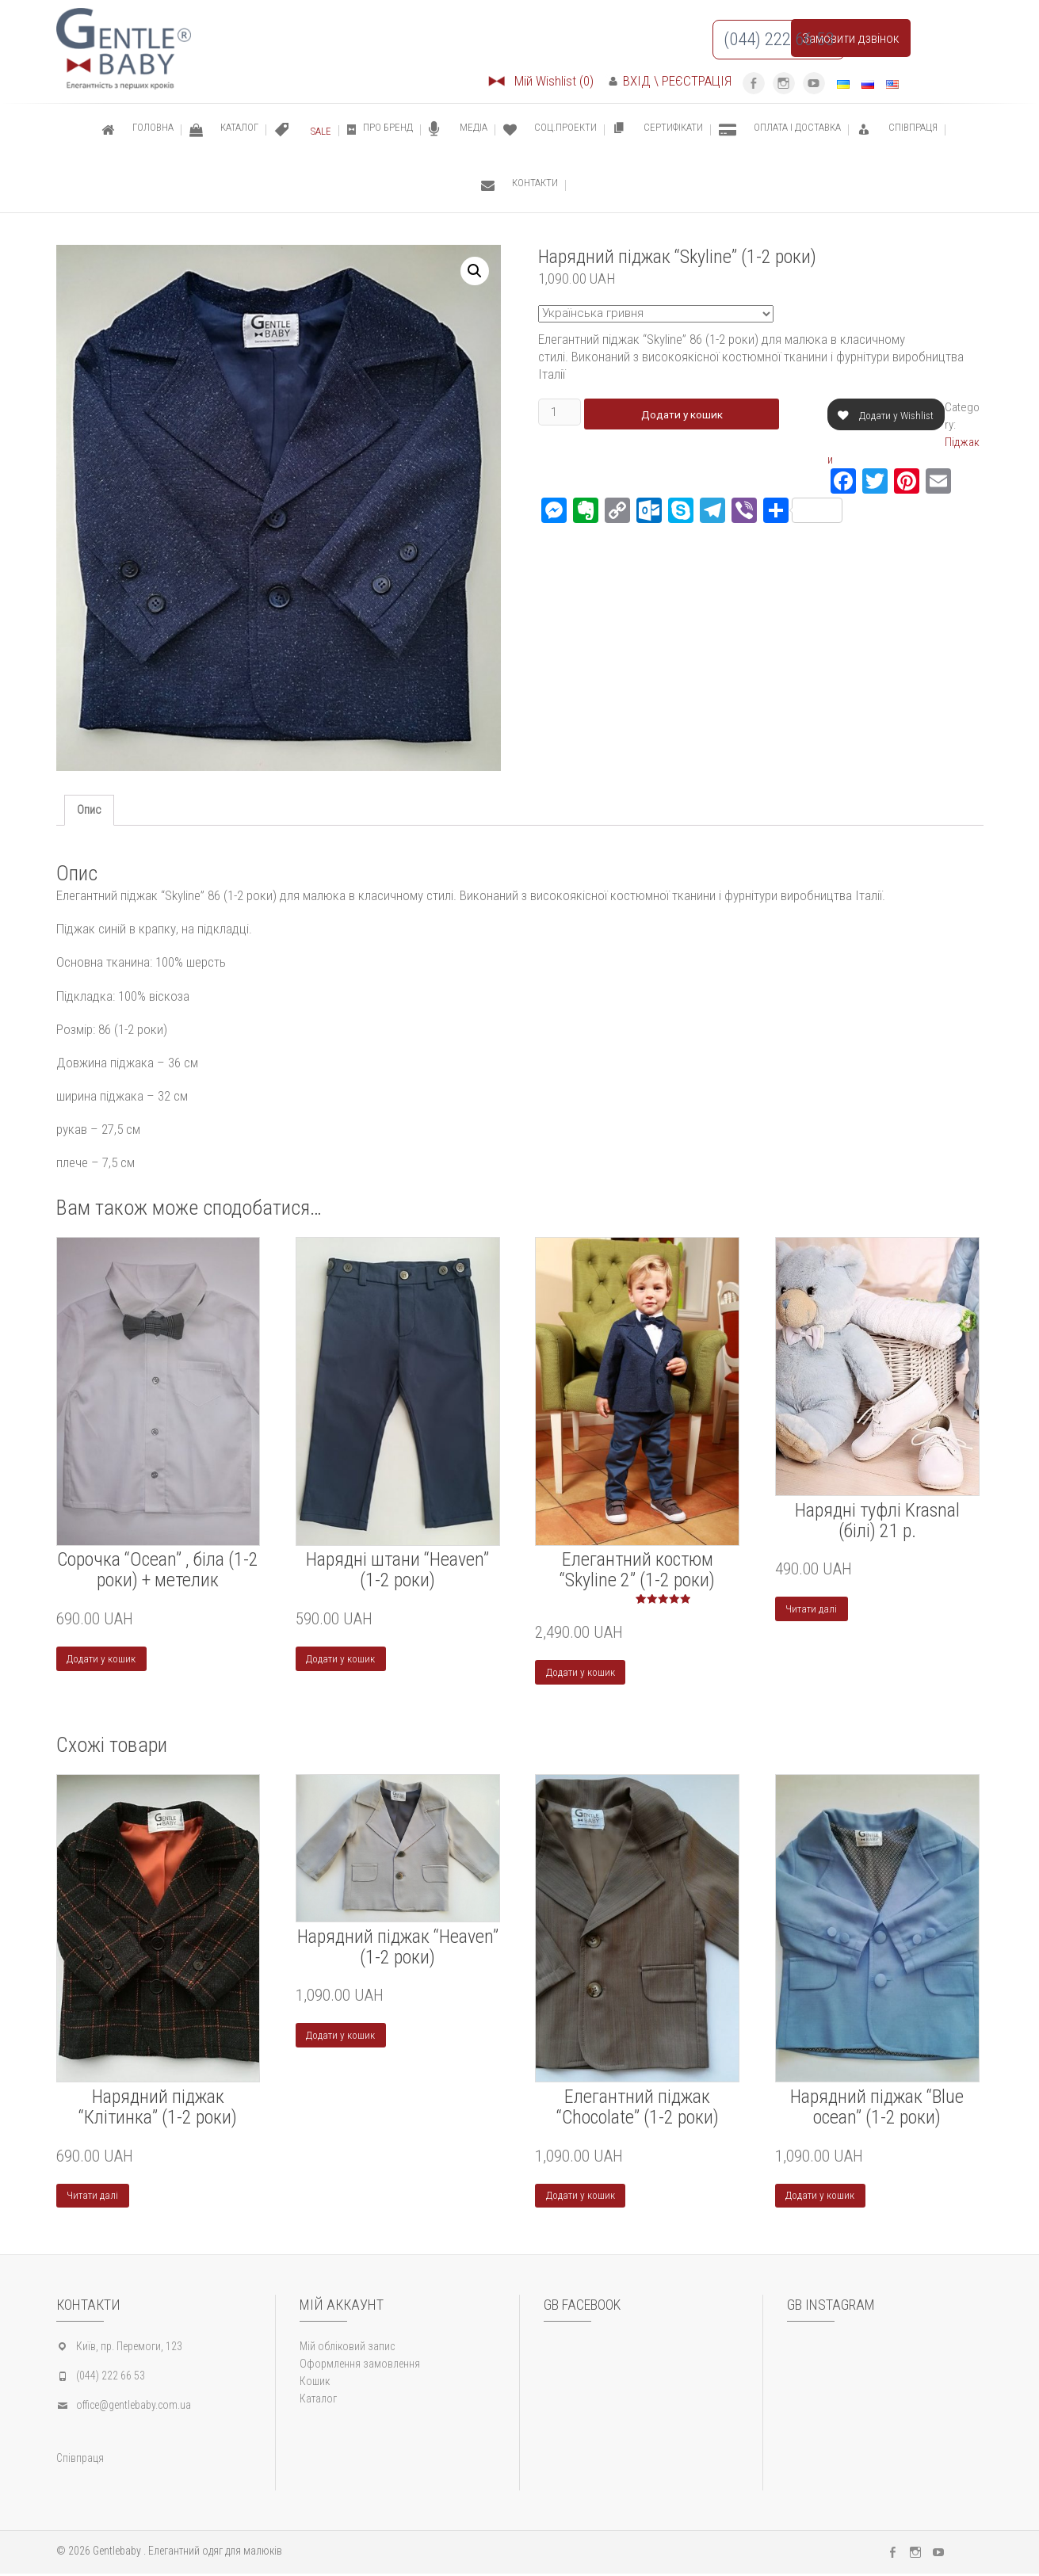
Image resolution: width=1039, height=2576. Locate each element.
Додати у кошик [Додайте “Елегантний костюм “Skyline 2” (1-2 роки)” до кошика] (581, 1673)
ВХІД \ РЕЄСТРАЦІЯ (670, 81)
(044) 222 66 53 (110, 2378)
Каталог (318, 2401)
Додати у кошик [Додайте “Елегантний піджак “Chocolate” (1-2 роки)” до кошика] (581, 2197)
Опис (89, 810)
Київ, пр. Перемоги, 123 (129, 2348)
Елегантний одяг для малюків (215, 2553)
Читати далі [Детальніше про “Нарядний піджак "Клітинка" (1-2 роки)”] (93, 2197)
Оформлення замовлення (360, 2366)
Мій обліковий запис (347, 2348)
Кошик (315, 2383)
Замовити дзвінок (851, 38)
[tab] (89, 810)
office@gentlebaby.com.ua (133, 2407)
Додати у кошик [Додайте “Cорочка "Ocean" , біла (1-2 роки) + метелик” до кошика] (102, 1659)
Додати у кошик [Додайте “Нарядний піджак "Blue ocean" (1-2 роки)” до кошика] (821, 2197)
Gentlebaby (117, 2553)
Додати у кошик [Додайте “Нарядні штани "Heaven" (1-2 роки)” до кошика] (342, 1659)
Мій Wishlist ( (540, 81)
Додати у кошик (686, 414)
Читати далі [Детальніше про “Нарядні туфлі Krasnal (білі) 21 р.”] (812, 1609)
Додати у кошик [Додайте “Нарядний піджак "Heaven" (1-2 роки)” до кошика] (342, 2037)
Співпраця (80, 2460)
